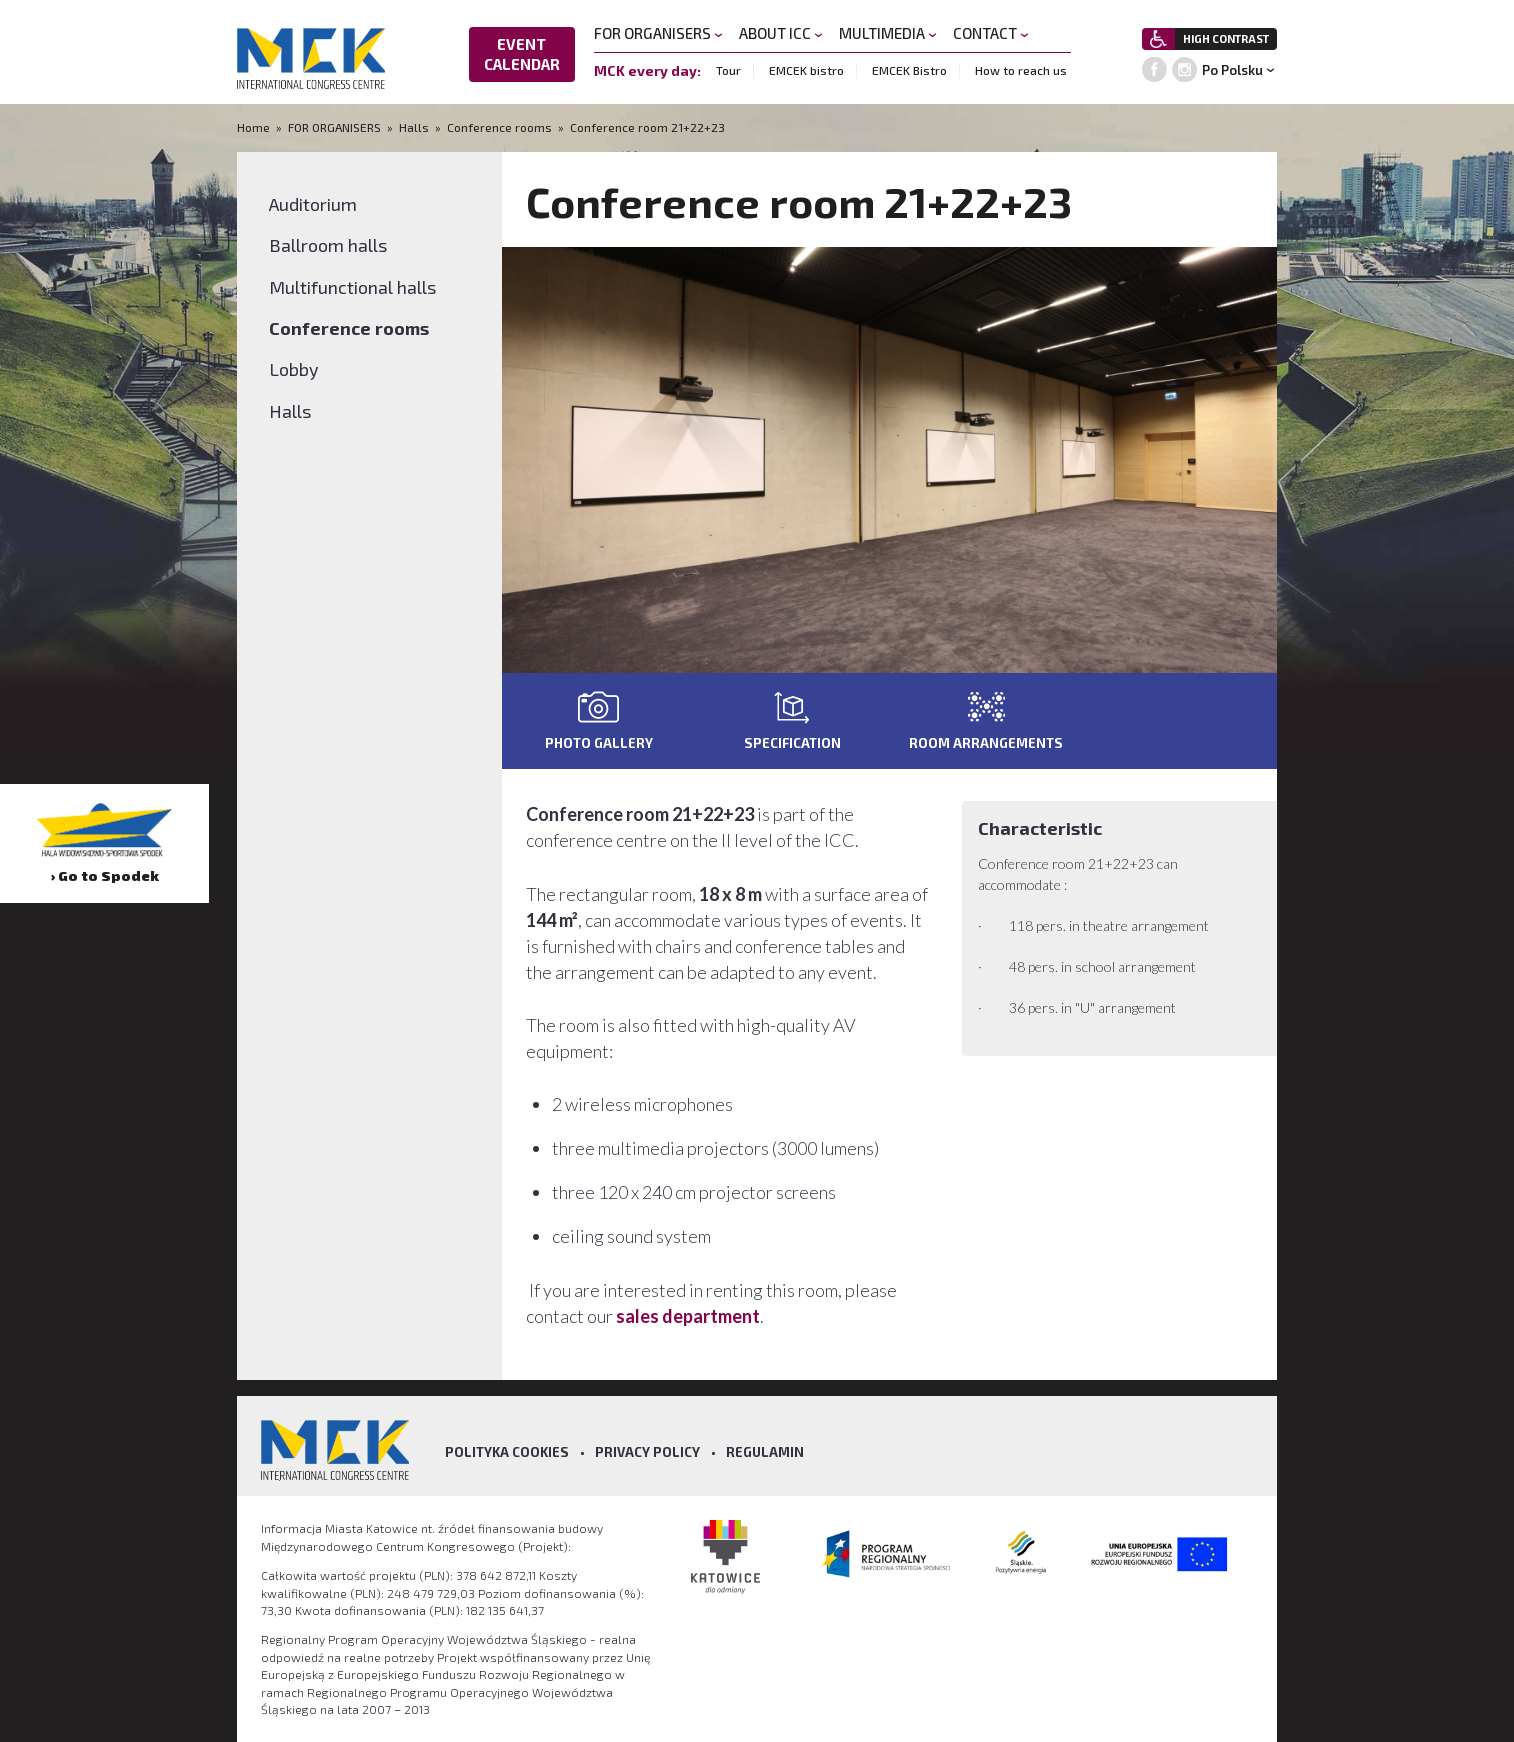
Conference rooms (499, 127)
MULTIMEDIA (888, 33)
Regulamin (765, 1452)
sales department (688, 1316)
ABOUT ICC (781, 33)
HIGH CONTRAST (1226, 38)
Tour (728, 70)
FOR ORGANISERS (658, 33)
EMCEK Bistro (909, 70)
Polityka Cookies (507, 1452)
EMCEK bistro (806, 70)
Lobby (294, 369)
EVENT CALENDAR (522, 54)
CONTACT (991, 33)
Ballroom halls (328, 245)
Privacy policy (647, 1452)
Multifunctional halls (352, 287)
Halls (414, 127)
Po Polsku (1232, 70)
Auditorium (313, 204)
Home (255, 127)
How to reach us (1021, 70)
